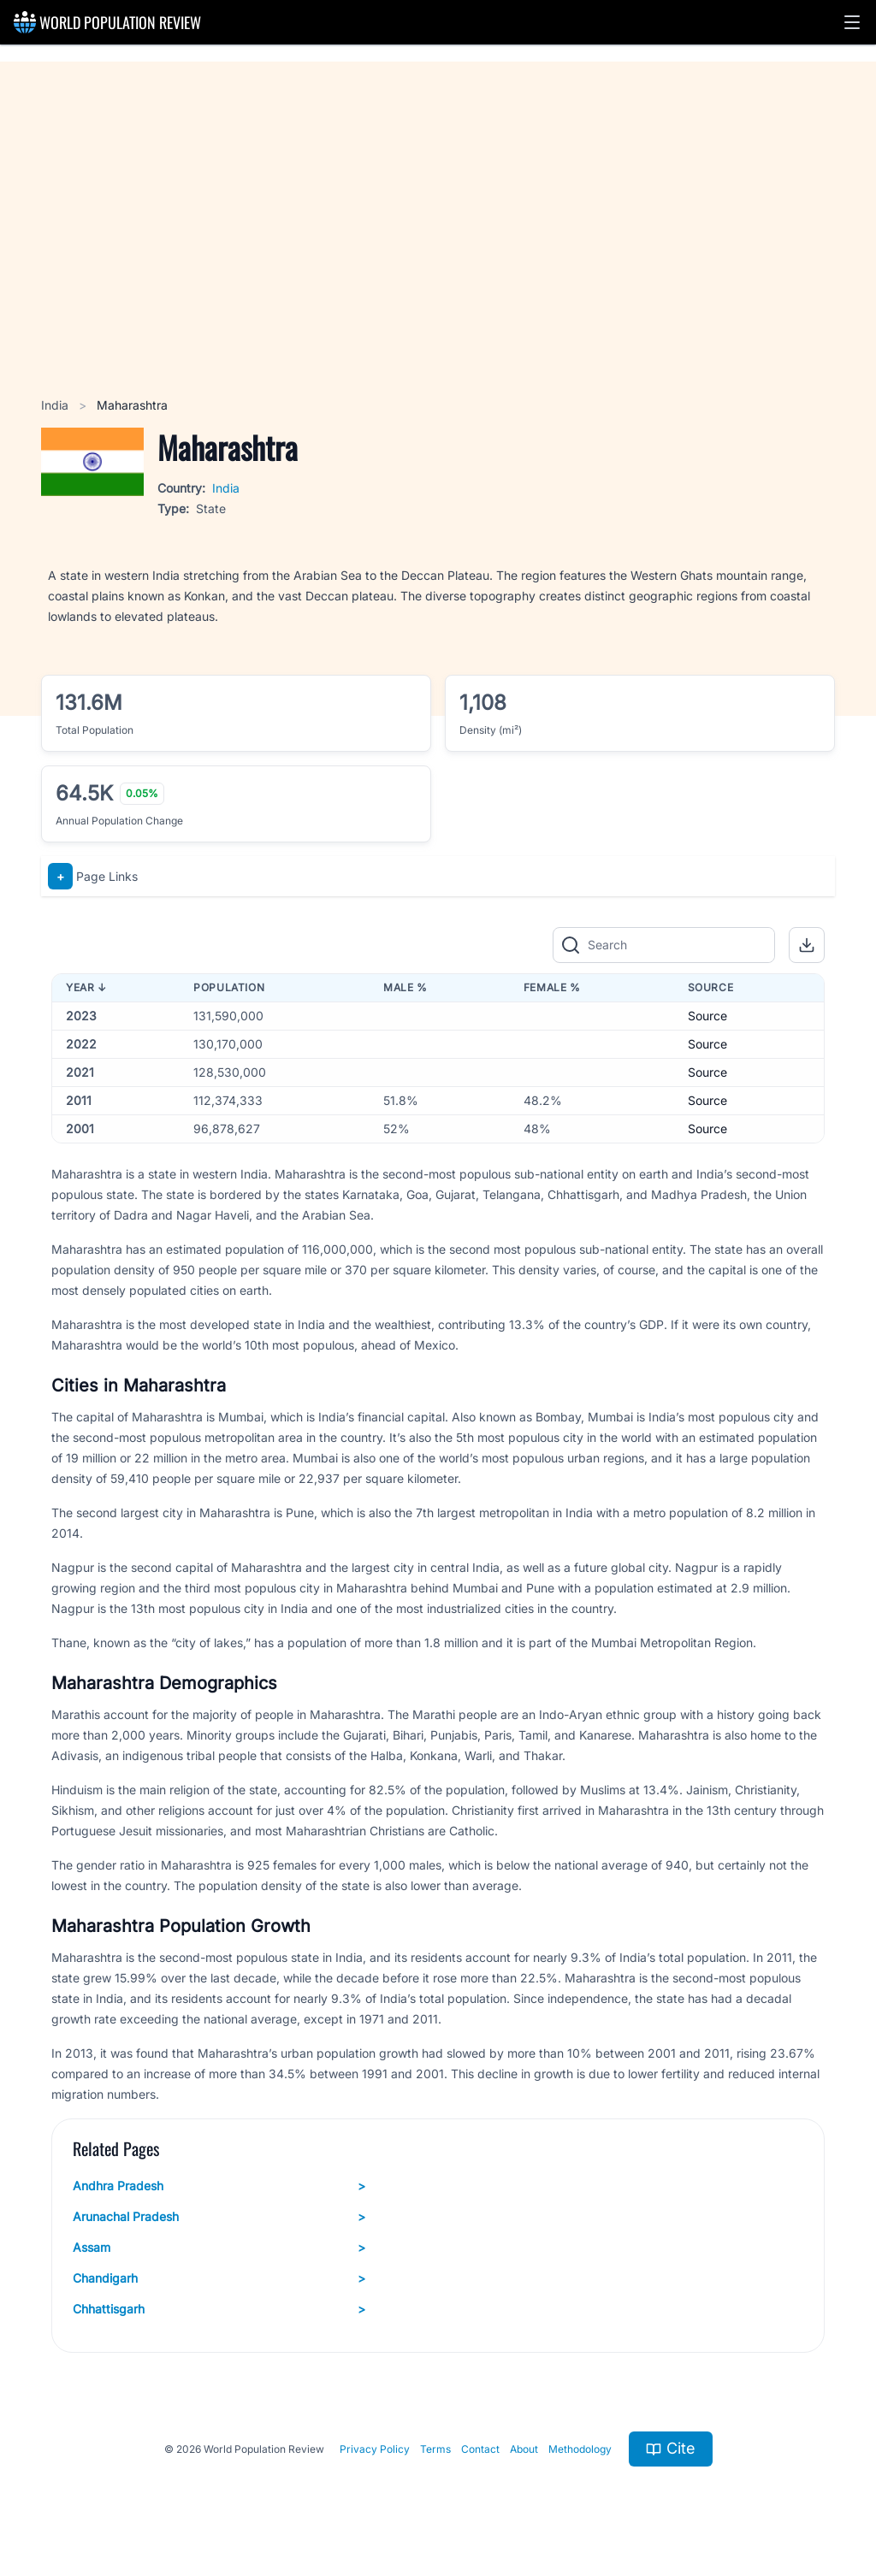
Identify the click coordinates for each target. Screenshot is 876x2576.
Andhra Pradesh (219, 2186)
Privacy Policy (375, 2449)
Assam (219, 2247)
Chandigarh (219, 2278)
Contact (480, 2449)
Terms (435, 2449)
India (56, 405)
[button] (852, 22)
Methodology (580, 2449)
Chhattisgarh (219, 2309)
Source (707, 1015)
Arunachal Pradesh (219, 2216)
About (524, 2449)
